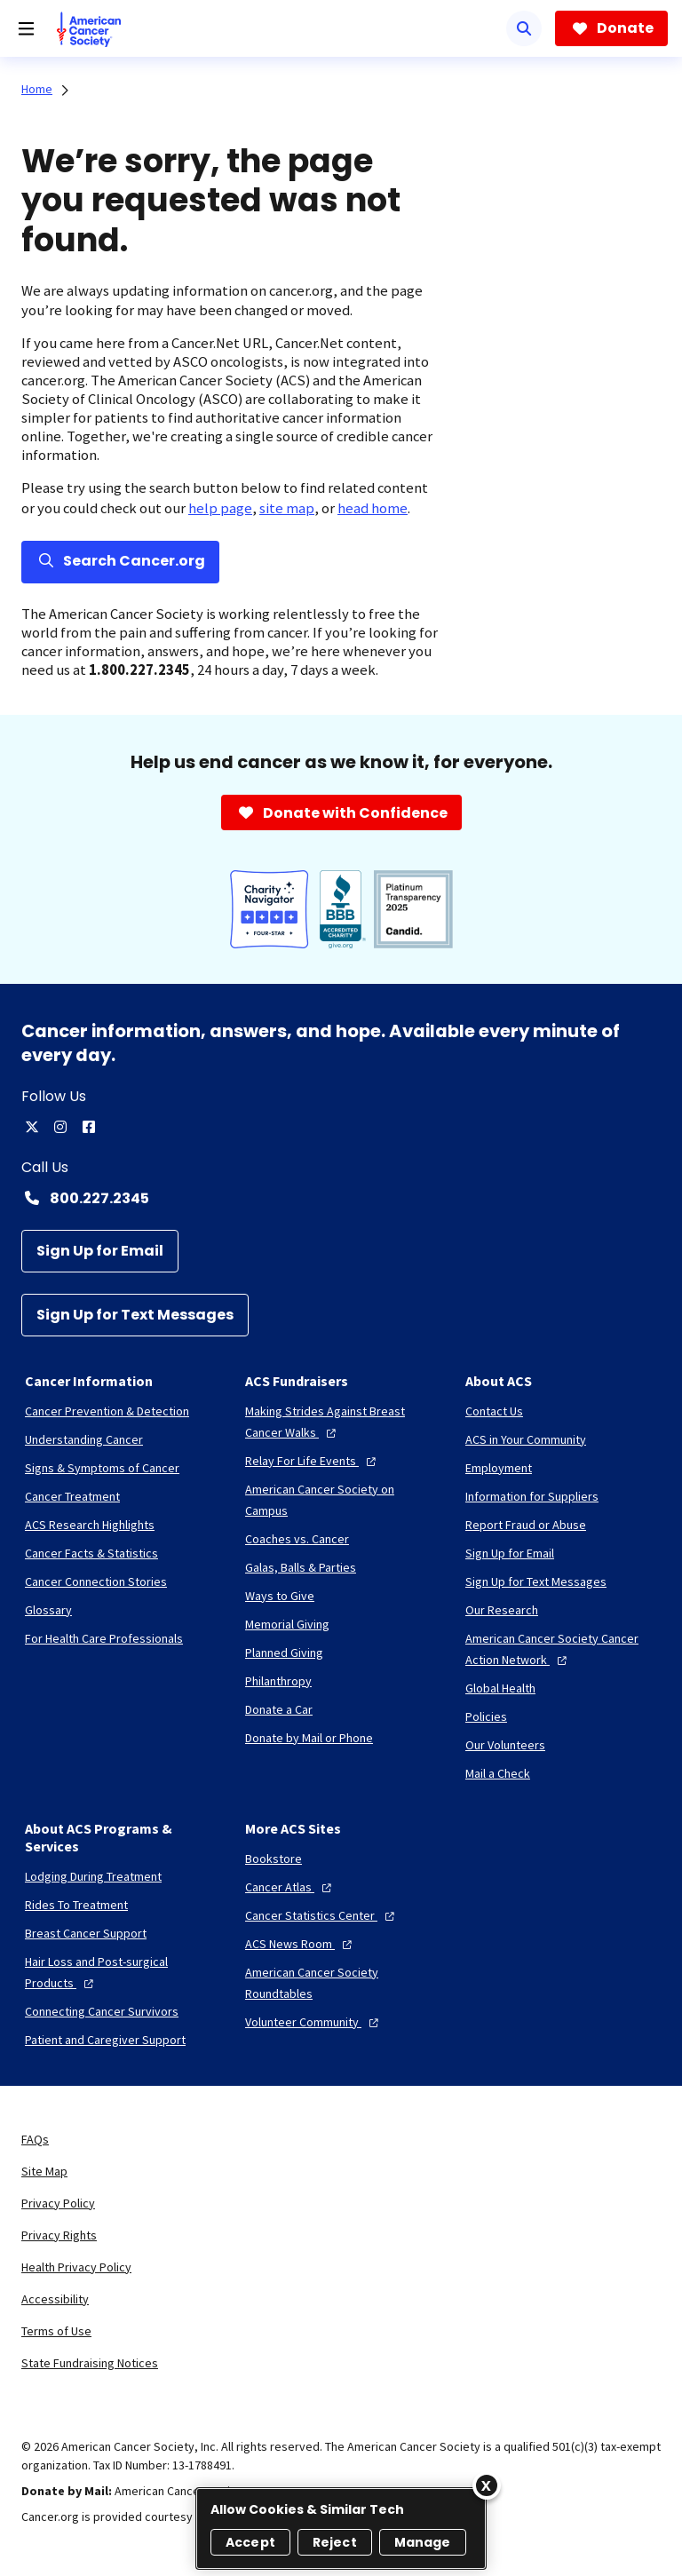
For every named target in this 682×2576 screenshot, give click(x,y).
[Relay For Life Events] (312, 1460)
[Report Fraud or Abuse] (525, 1524)
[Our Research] (501, 1610)
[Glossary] (48, 1610)
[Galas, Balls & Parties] (300, 1567)
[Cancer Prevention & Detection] (107, 1411)
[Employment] (498, 1467)
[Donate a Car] (279, 1709)
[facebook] (88, 1126)
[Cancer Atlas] (290, 1887)
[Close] (486, 2485)
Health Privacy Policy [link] (76, 2267)
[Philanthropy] (278, 1681)
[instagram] (60, 1126)
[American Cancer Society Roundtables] (341, 1983)
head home (372, 508)
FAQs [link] (35, 2139)
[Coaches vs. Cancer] (297, 1539)
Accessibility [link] (55, 2299)
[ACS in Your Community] (525, 1439)
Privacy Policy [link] (58, 2203)
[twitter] (32, 1126)
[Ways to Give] (279, 1595)
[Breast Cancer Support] (86, 1933)
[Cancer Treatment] (72, 1496)
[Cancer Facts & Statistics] (91, 1553)
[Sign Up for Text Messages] (135, 1315)
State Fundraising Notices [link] (89, 2363)
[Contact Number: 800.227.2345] (341, 1198)
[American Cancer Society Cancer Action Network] (561, 1649)
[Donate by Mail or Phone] (309, 1737)
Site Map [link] (44, 2171)
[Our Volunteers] (505, 1745)
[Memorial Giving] (287, 1624)
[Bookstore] (273, 1858)
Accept (250, 2542)
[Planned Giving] (284, 1652)
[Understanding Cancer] (84, 1439)
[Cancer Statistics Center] (322, 1915)
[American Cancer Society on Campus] (341, 1499)
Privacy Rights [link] (59, 2235)
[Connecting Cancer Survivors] (101, 2011)
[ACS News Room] (300, 1943)
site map (286, 508)
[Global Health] (500, 1688)
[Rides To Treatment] (76, 1904)
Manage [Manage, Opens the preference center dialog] (422, 2542)
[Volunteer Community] (314, 2022)
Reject (335, 2542)
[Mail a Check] (497, 1773)
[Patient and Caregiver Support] (105, 2039)
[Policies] (486, 1716)
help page (220, 508)
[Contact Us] (494, 1411)
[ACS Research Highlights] (90, 1524)
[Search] (524, 28)
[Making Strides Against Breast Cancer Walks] (341, 1421)
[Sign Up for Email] (99, 1251)
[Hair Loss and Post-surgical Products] (121, 1972)
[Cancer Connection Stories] (96, 1581)
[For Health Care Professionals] (104, 1638)
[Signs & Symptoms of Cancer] (102, 1467)
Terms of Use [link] (56, 2331)
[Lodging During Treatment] (93, 1876)
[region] (341, 2528)
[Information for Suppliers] (532, 1496)
